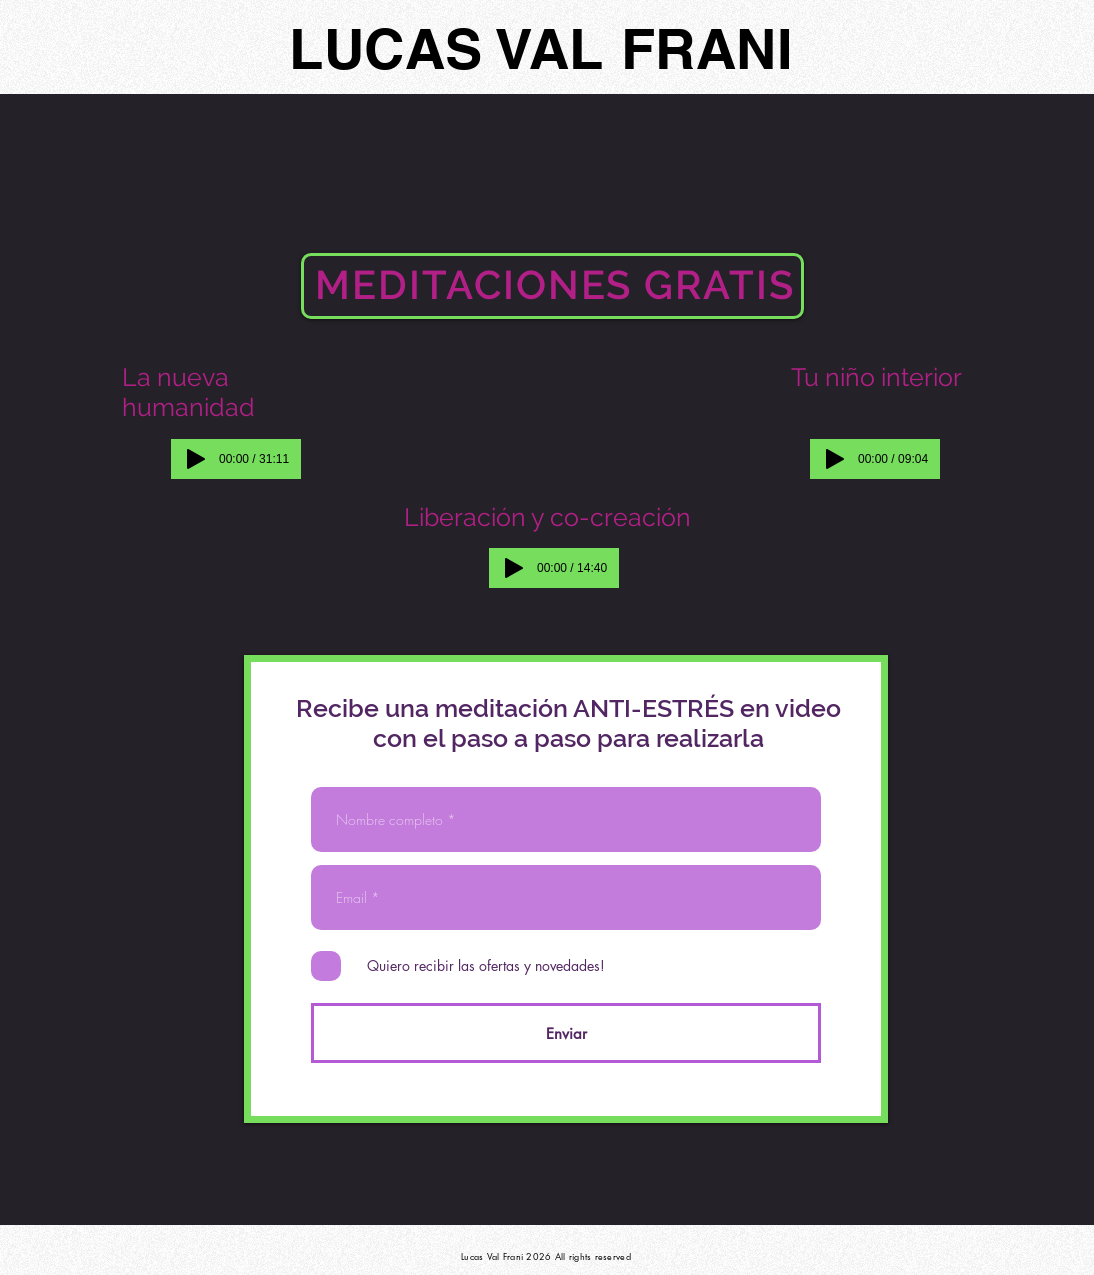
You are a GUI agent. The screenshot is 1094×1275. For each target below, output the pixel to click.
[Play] (196, 459)
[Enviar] (566, 1033)
